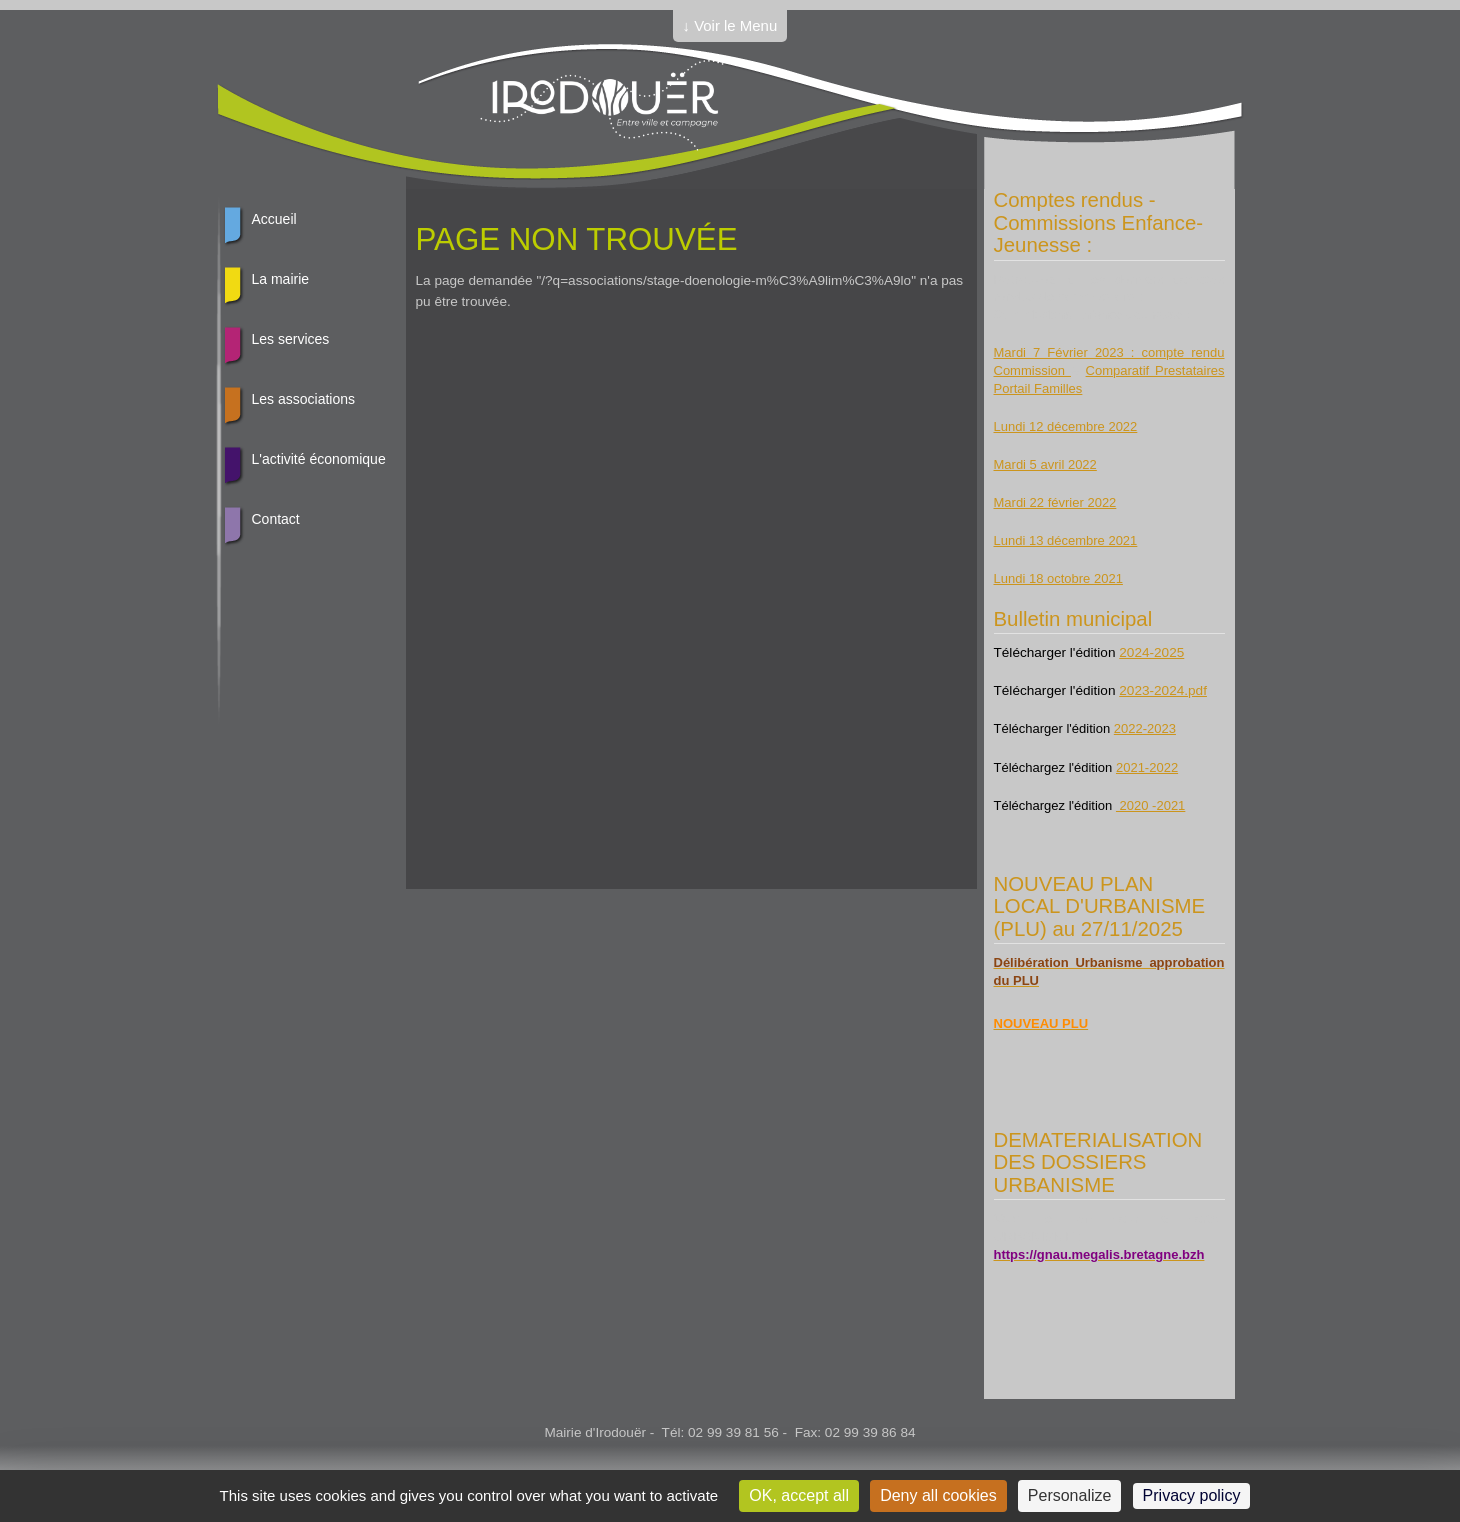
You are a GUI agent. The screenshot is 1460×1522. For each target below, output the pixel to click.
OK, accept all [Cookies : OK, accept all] (799, 1495)
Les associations (304, 399)
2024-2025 (1151, 652)
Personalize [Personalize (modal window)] (1070, 1495)
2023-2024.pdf (1163, 690)
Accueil (274, 219)
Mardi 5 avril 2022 (1045, 464)
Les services (291, 339)
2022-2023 (1145, 728)
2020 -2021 (1150, 805)
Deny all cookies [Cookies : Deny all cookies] (938, 1495)
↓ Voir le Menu (730, 25)
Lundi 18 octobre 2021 (1058, 578)
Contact (276, 519)
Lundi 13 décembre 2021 (1066, 540)
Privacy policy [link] (1192, 1495)
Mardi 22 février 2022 (1055, 502)
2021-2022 (1147, 767)
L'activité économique (319, 459)
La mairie (281, 279)
